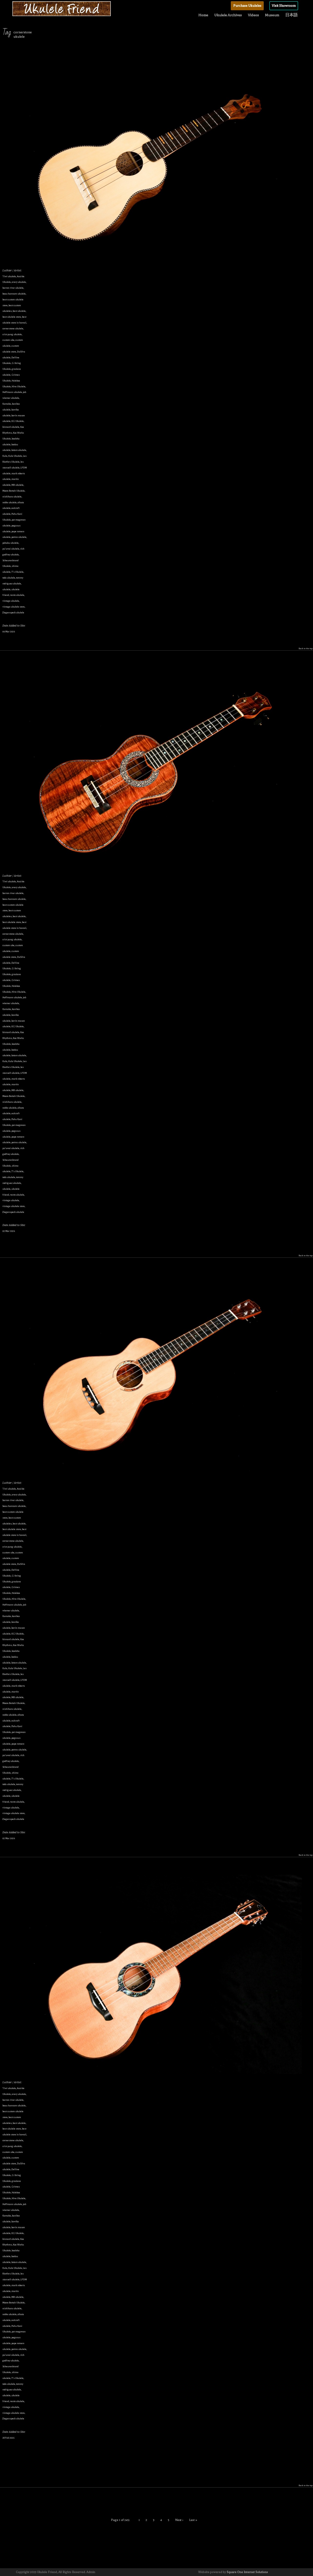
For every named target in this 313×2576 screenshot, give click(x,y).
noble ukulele (9, 502)
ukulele (6, 589)
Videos (253, 15)
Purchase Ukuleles (247, 6)
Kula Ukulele (15, 456)
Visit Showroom (284, 6)
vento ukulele (17, 595)
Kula (4, 456)
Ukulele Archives (228, 15)
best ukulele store (11, 316)
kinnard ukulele (10, 427)
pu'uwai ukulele (10, 548)
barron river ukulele (12, 287)
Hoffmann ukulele (12, 392)
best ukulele (19, 311)
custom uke (8, 340)
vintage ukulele (10, 600)
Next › (179, 2520)
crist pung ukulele (12, 334)
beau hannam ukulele (14, 293)
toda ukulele (8, 577)
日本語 (291, 15)
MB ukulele (17, 485)
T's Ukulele (17, 571)
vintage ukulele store (13, 606)
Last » (193, 2520)
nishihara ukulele (11, 496)
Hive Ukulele (18, 386)
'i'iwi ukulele (9, 276)
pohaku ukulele (10, 543)
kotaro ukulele (18, 450)
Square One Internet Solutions (247, 2572)
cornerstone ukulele (12, 328)
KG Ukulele (17, 421)
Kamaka (6, 403)
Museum (272, 15)
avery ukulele (19, 282)
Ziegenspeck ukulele (13, 612)
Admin (90, 2572)
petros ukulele (18, 537)
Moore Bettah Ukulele (13, 490)
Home (203, 15)
